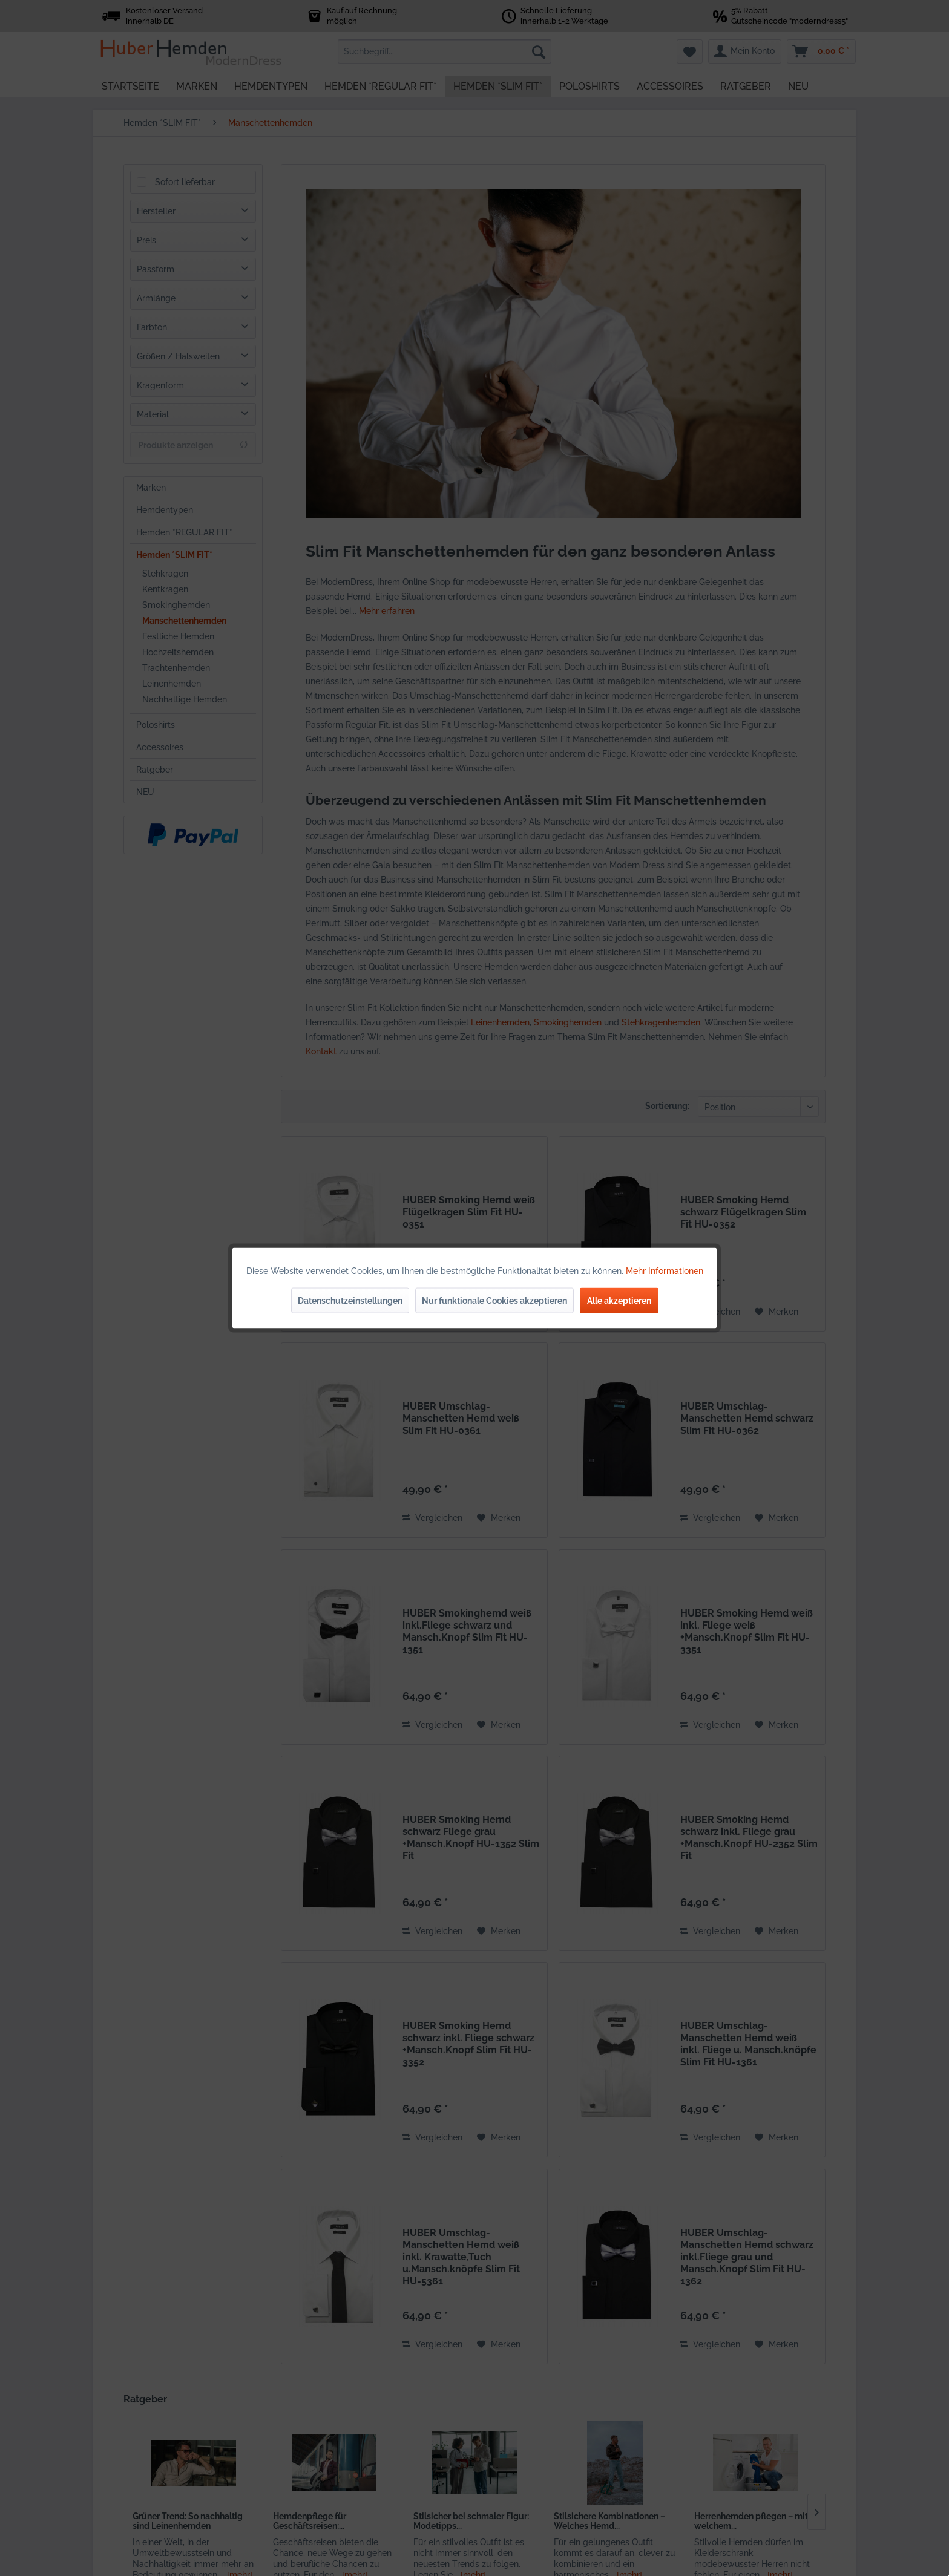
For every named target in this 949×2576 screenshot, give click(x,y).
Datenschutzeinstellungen (350, 1301)
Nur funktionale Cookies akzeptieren (494, 1301)
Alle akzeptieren (619, 1301)
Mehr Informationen (664, 1271)
